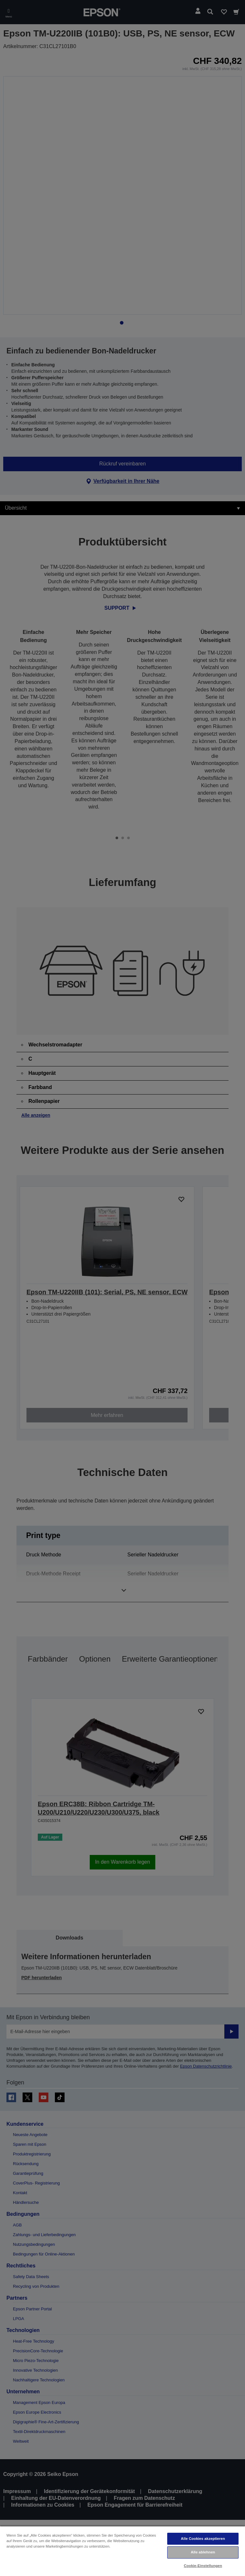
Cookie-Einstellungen (203, 2566)
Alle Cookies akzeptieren (203, 2538)
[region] (122, 2551)
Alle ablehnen (203, 2552)
